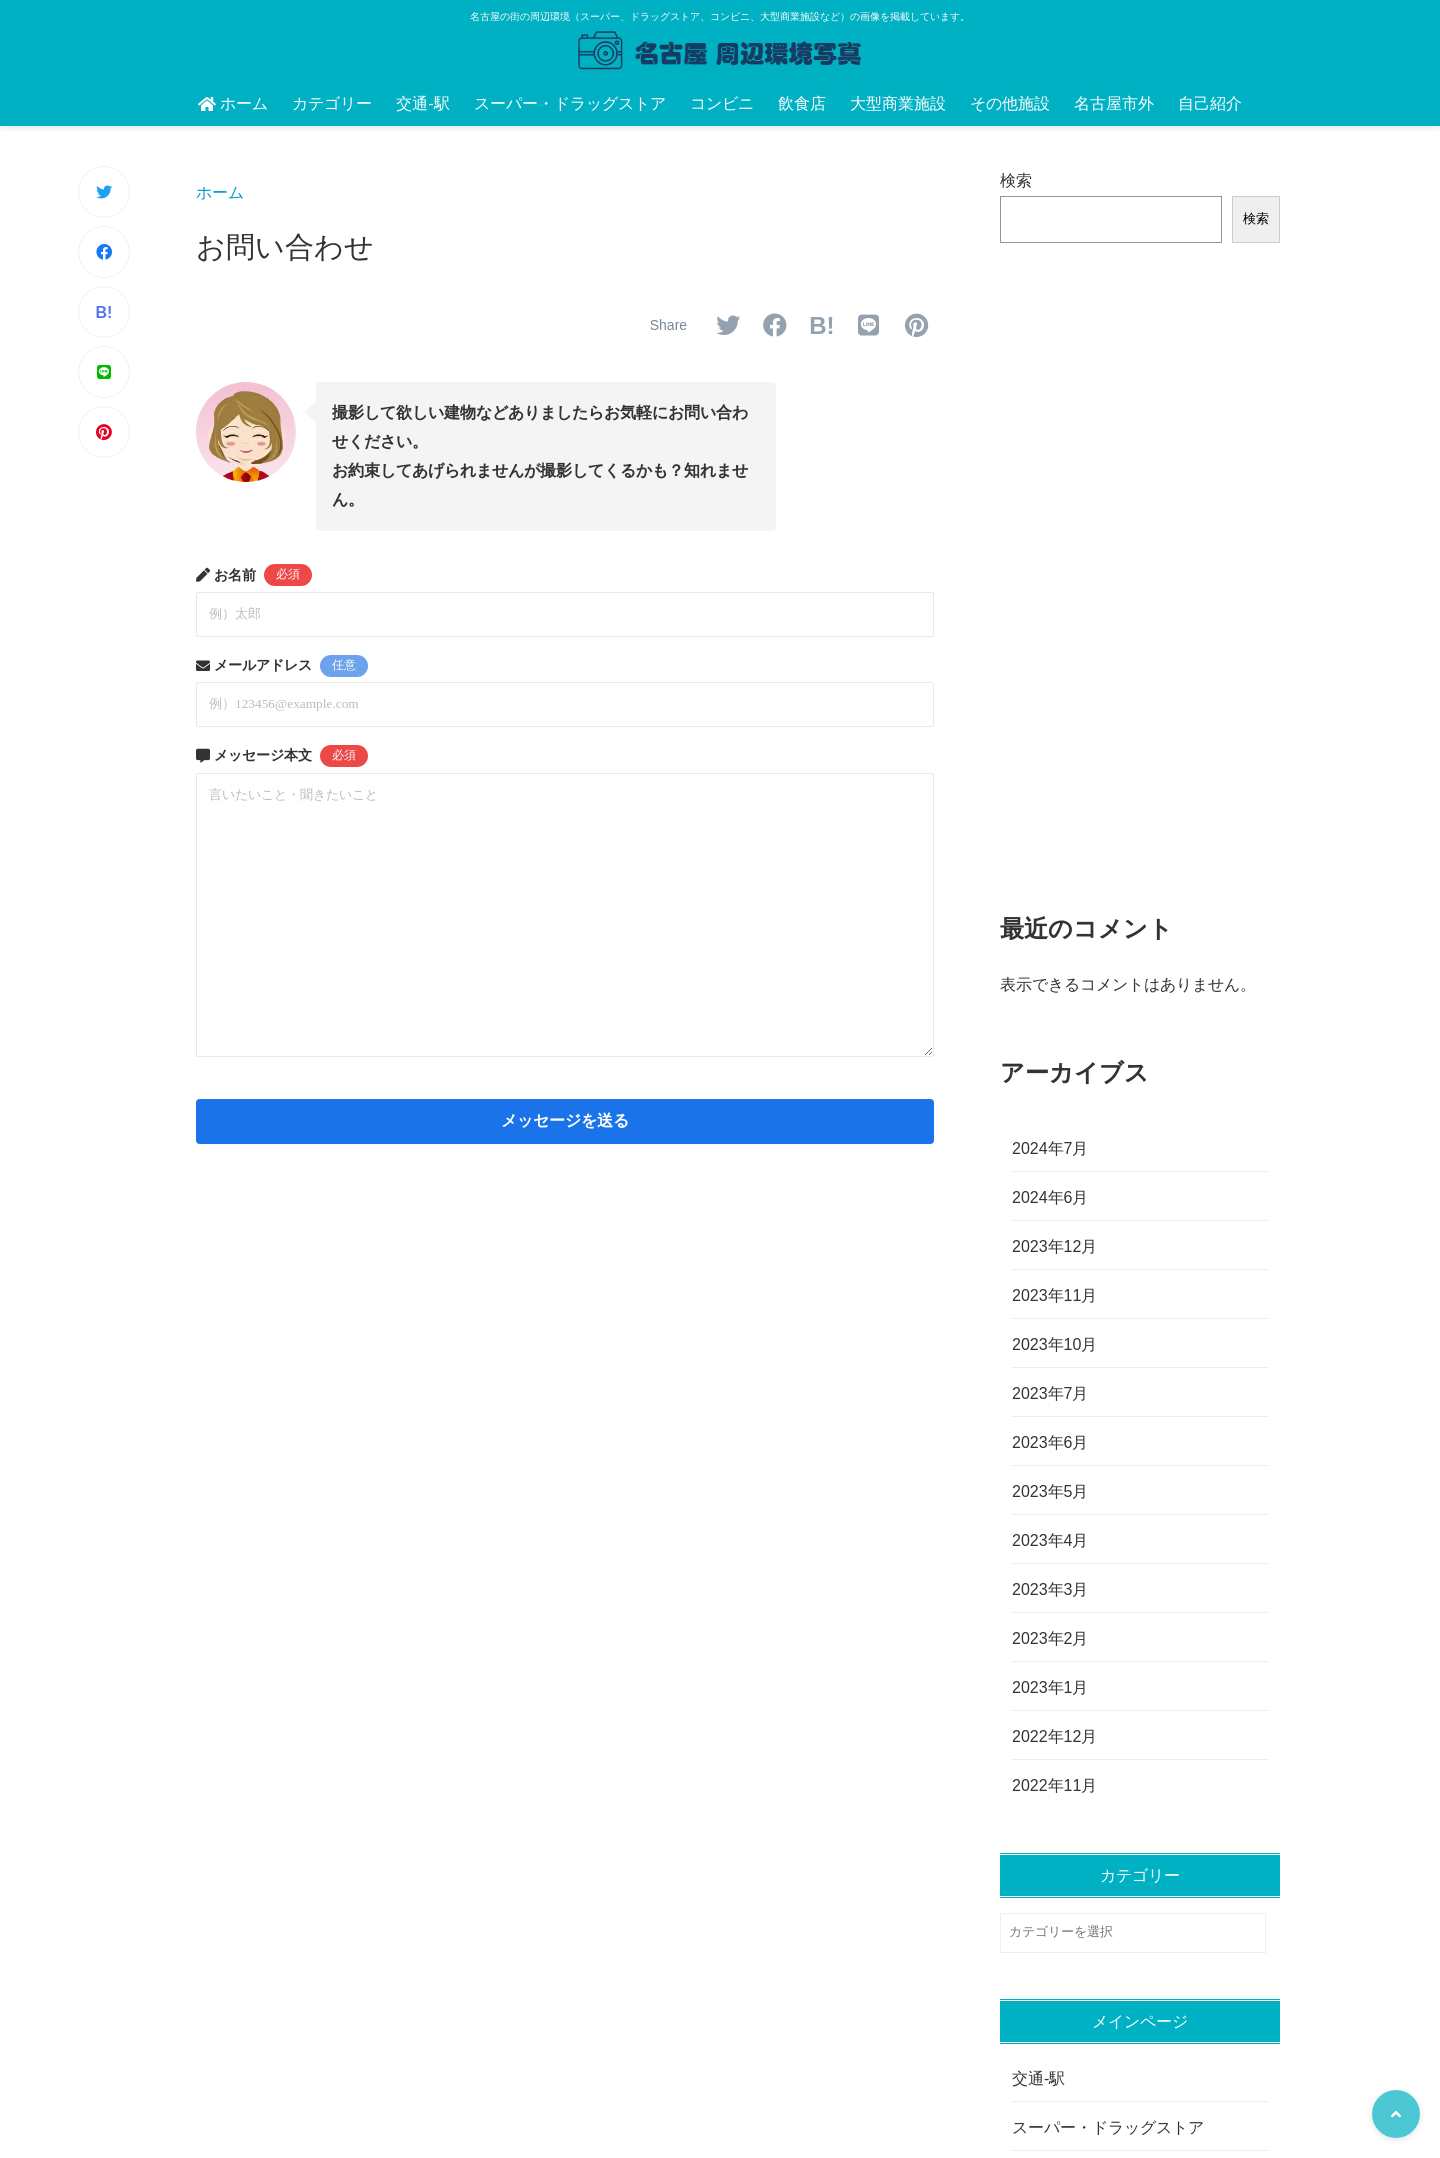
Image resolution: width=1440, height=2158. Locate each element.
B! (104, 312)
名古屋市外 (1114, 103)
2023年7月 (1050, 1393)
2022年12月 (1054, 1736)
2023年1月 (1050, 1687)
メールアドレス (282, 666)
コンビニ (722, 103)
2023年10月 (1054, 1344)
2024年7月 (1050, 1148)
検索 (1016, 180)
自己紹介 (1210, 103)
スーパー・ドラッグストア (570, 103)
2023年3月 (1050, 1589)
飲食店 (802, 103)
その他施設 (1010, 103)
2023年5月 (1050, 1491)
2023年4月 (1050, 1540)
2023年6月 (1050, 1442)
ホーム (233, 103)
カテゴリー (332, 103)
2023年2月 (1050, 1638)
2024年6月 (1050, 1197)
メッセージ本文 (282, 756)
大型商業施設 (898, 103)
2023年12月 (1054, 1246)
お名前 (254, 575)
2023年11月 (1054, 1295)
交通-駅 (422, 103)
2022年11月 (1054, 1785)
